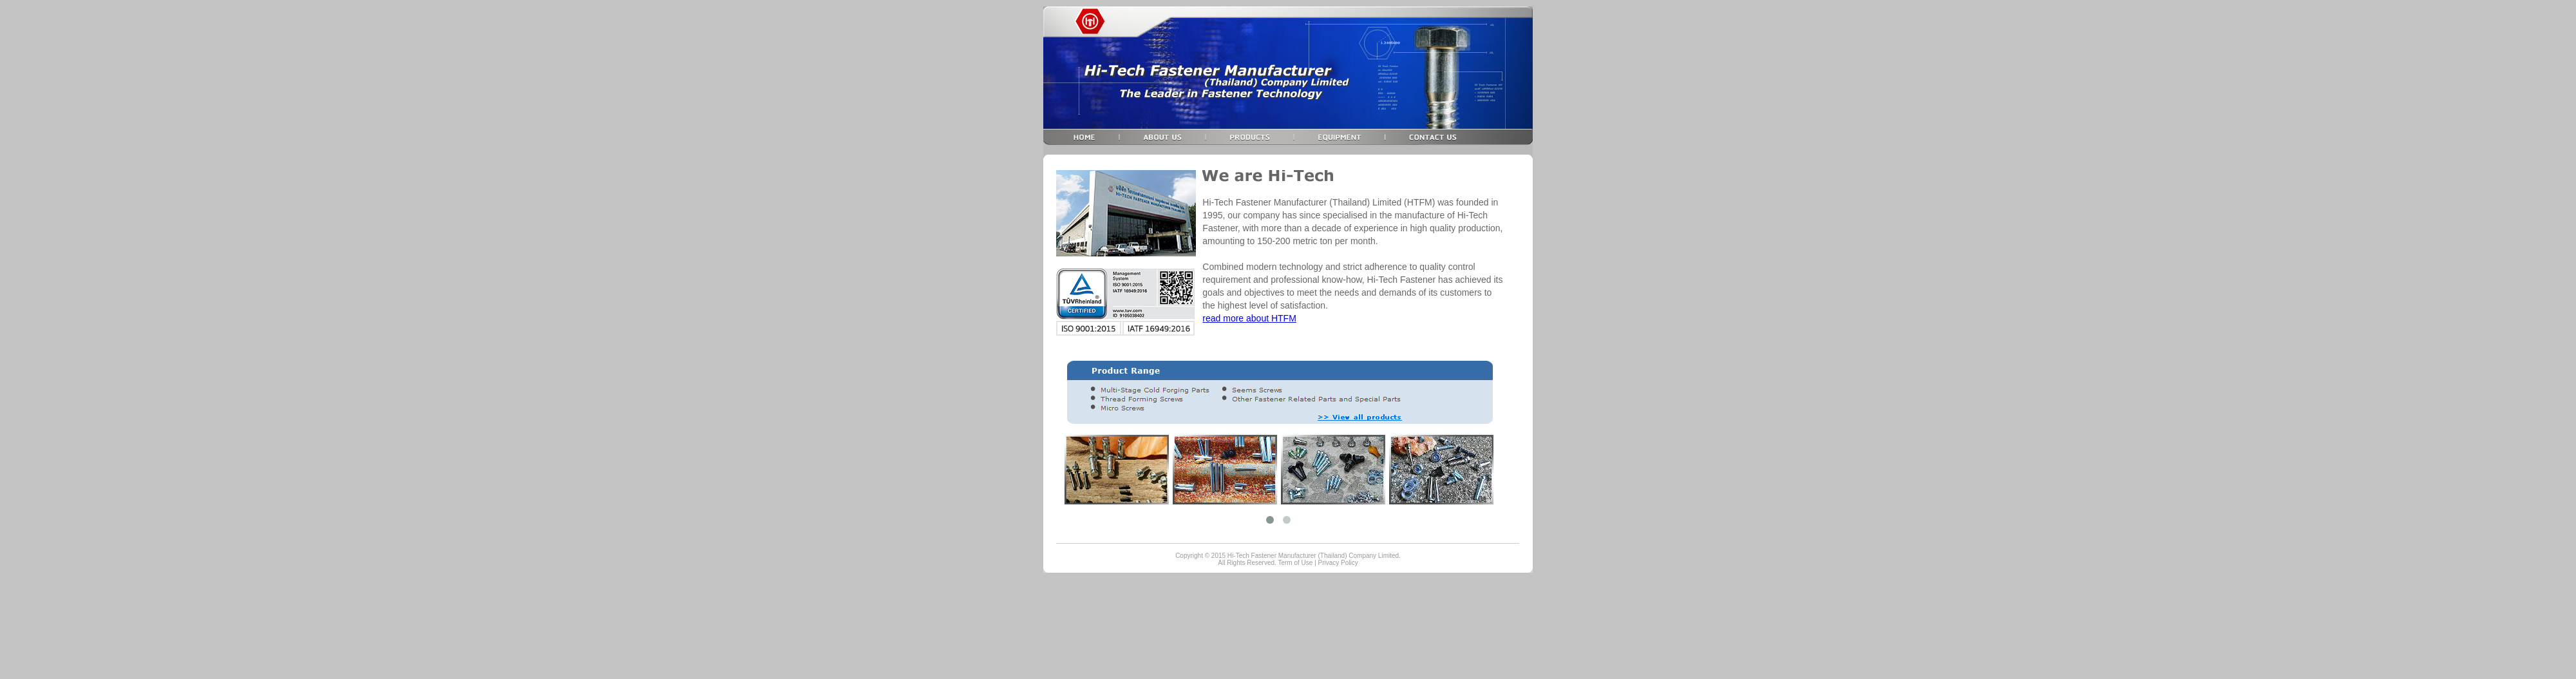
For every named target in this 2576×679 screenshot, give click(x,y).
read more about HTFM (1249, 318)
